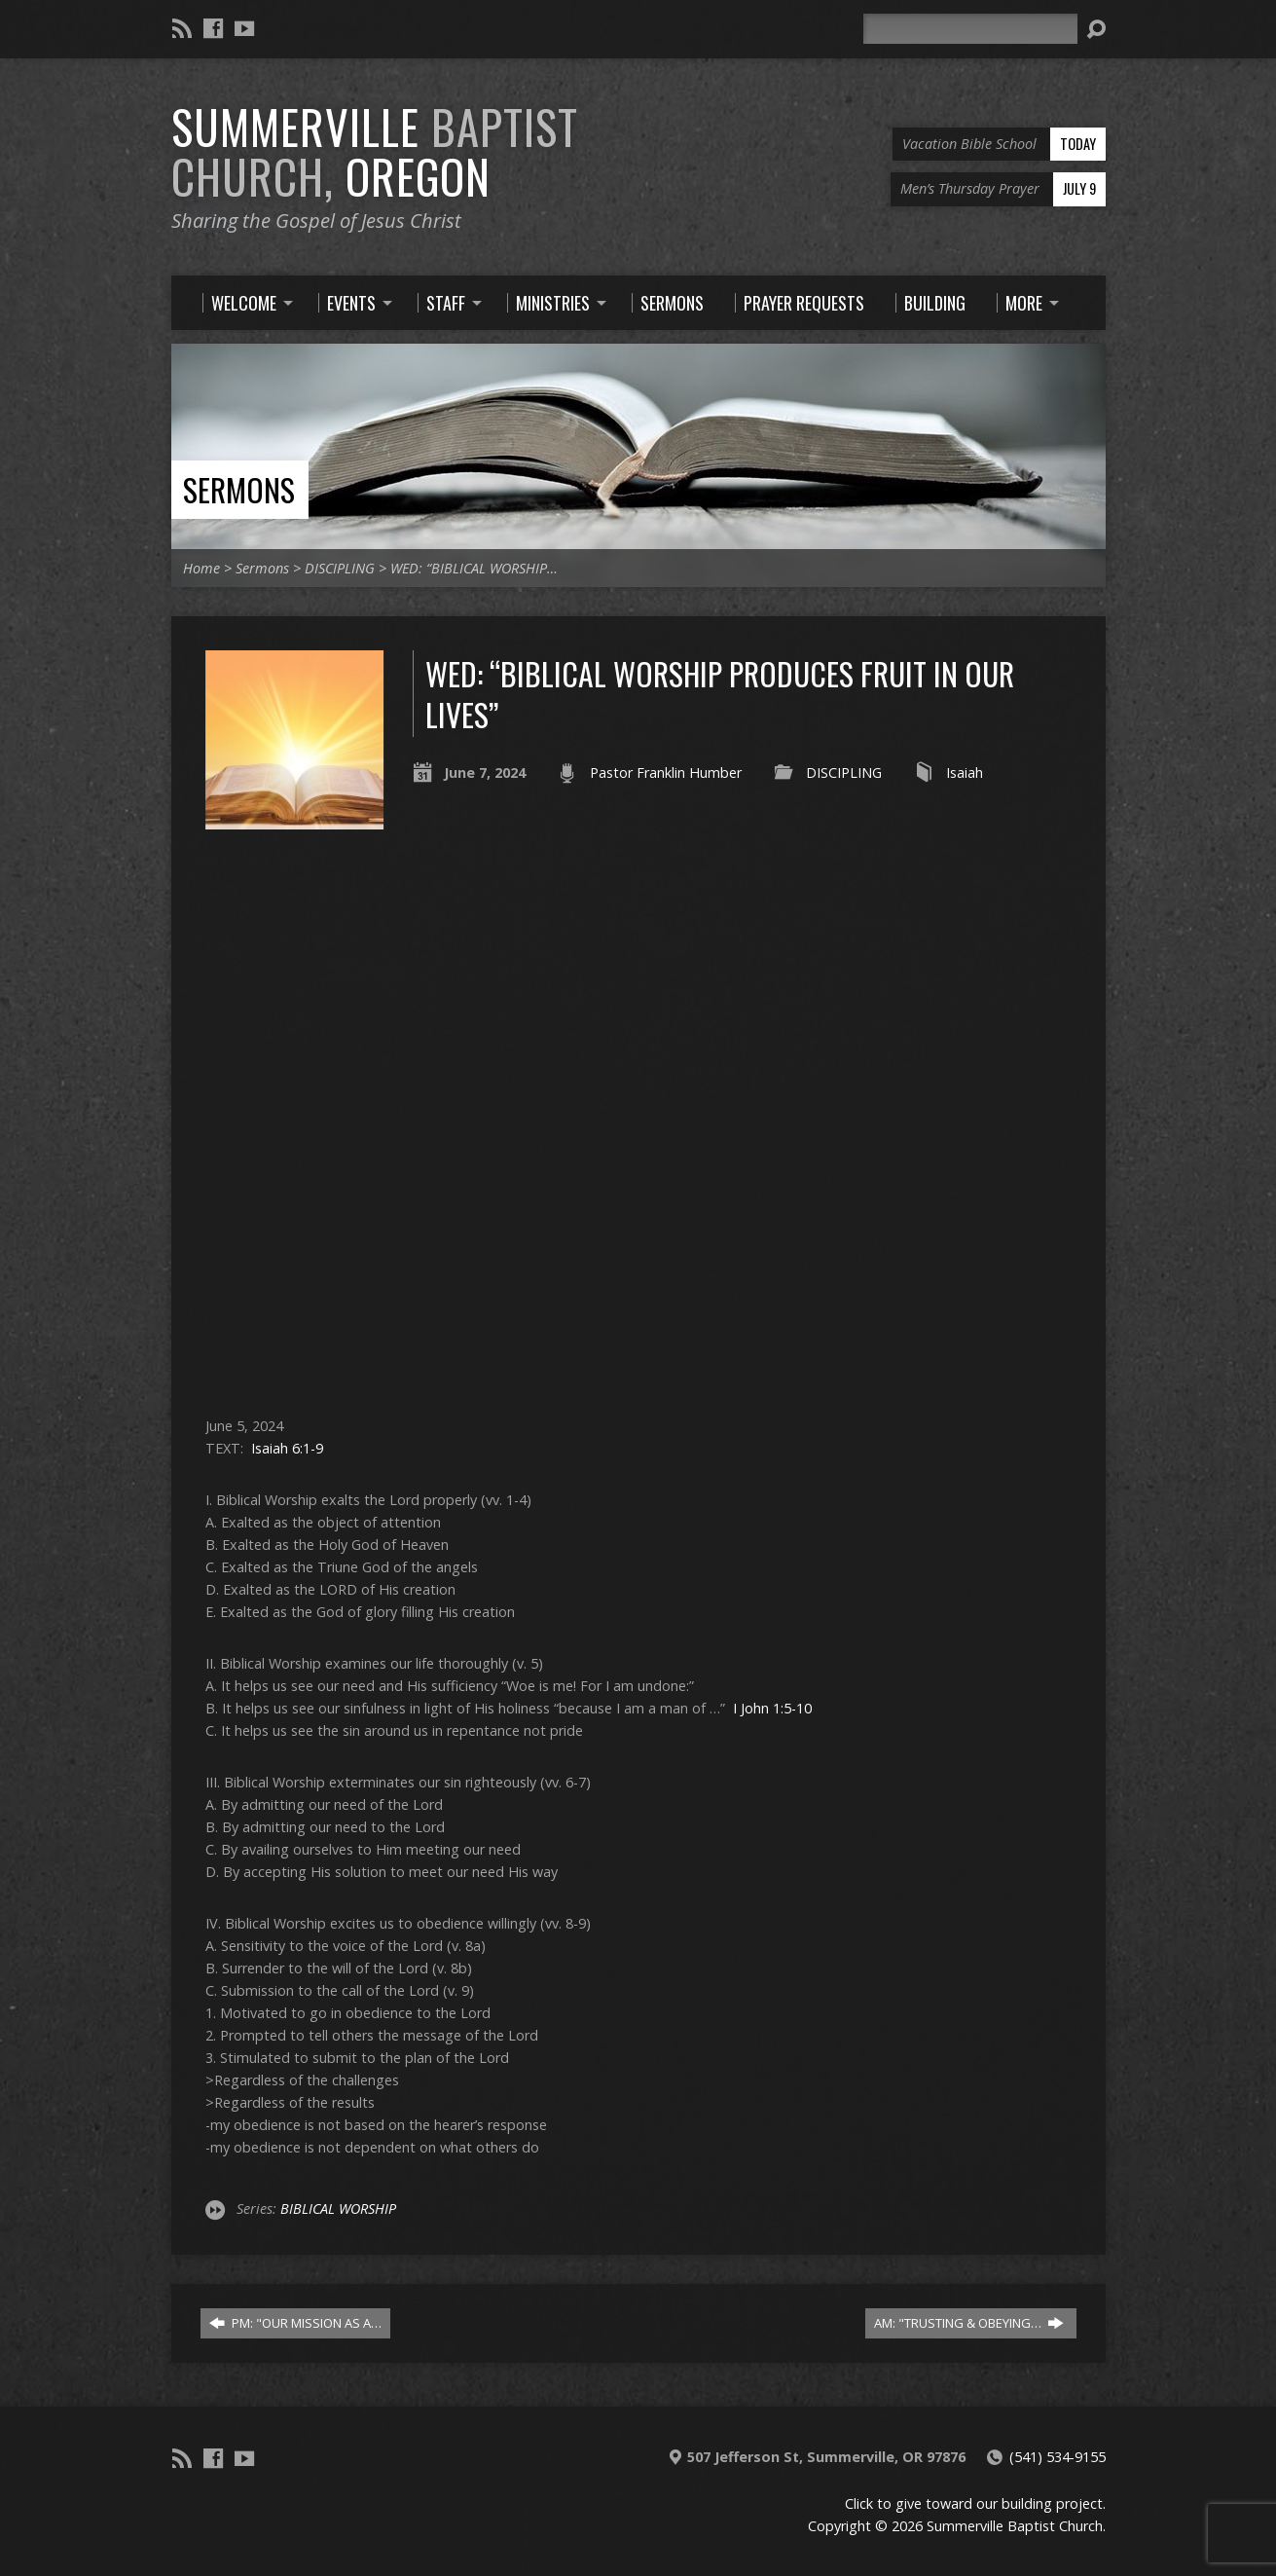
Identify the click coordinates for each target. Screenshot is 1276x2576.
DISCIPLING (340, 568)
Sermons (239, 489)
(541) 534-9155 (1057, 2456)
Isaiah (964, 772)
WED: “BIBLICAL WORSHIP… (474, 568)
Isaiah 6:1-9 (287, 1448)
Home (201, 568)
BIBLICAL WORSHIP (338, 2208)
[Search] (970, 29)
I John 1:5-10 (772, 1708)
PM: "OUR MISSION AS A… (295, 2323)
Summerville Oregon (374, 151)
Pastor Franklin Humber (666, 772)
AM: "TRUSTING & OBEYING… (969, 2323)
